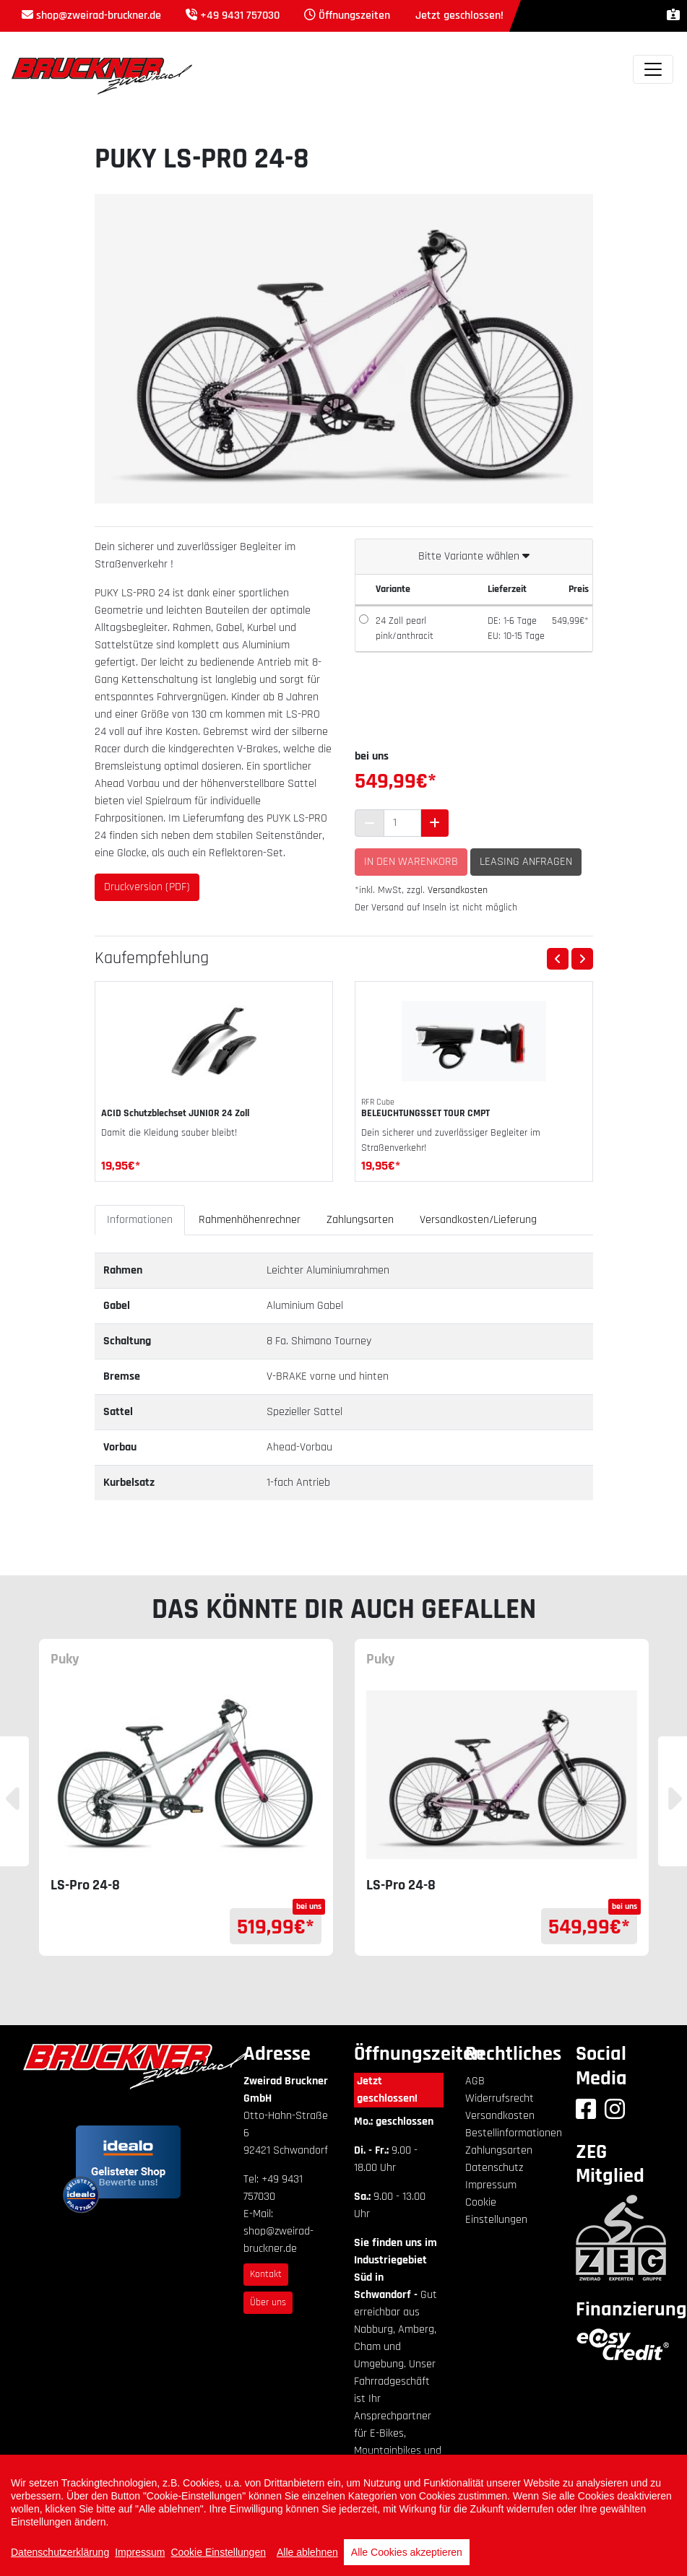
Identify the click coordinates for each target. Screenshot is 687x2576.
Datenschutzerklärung (60, 2552)
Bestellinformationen (513, 2133)
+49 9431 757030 (240, 15)
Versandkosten (458, 890)
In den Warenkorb (411, 861)
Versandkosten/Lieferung (478, 1219)
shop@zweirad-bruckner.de (98, 15)
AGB (475, 2081)
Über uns (268, 2302)
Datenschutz (494, 2167)
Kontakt (266, 2274)
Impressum (491, 2185)
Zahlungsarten (360, 1219)
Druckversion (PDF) (147, 887)
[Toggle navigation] (653, 69)
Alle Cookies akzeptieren (406, 2552)
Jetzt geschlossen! (387, 2090)
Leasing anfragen (526, 861)
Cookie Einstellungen (218, 2552)
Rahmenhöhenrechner (250, 1219)
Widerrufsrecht (499, 2098)
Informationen (140, 1219)
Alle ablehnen (307, 2552)
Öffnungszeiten (354, 15)
